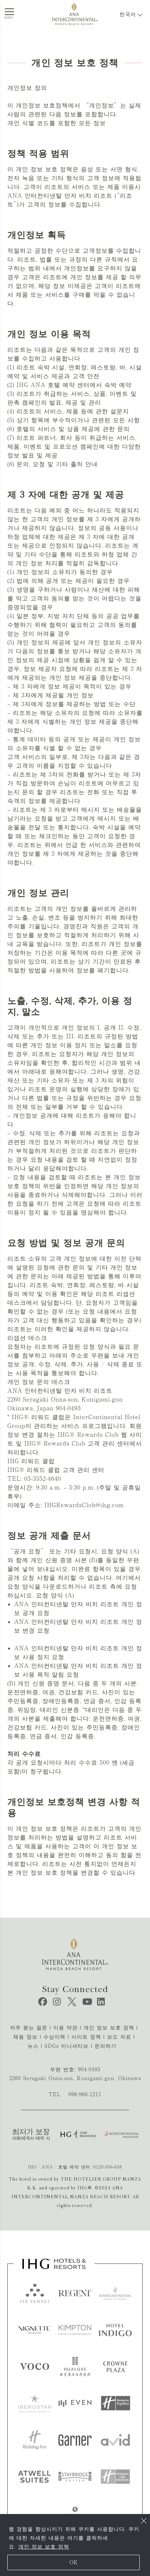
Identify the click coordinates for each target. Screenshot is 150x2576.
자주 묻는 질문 (28, 2027)
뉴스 (33, 2046)
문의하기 (105, 2046)
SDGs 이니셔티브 (66, 2046)
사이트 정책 (86, 2036)
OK (73, 2562)
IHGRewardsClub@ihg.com (84, 1505)
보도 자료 (119, 2036)
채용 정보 (25, 2036)
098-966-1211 (84, 2094)
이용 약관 (65, 2027)
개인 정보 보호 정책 (43, 2546)
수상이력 (54, 2036)
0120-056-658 (107, 2166)
